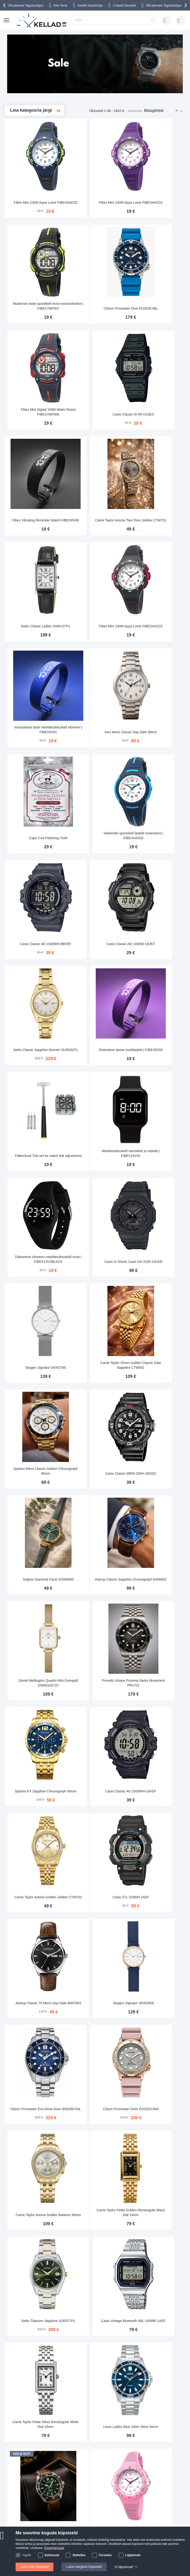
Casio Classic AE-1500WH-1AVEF (156, 1578)
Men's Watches (30, 142)
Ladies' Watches (31, 149)
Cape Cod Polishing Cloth (97, 746)
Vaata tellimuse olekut (84, 2485)
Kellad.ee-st (77, 2478)
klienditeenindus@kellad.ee (136, 2471)
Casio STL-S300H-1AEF (157, 1673)
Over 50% (26, 134)
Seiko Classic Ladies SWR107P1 (97, 558)
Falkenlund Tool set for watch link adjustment (97, 1021)
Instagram (117, 2537)
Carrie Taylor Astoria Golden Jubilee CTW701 (98, 1671)
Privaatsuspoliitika (21, 2507)
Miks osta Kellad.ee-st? (85, 2493)
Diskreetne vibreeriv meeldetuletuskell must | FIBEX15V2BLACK (98, 1112)
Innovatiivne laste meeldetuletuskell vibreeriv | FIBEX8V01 (97, 648)
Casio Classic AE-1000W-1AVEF (157, 836)
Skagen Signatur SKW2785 (97, 1209)
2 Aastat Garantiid (124, 5)
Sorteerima (135, 111)
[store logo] (42, 20)
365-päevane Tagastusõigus (25, 5)
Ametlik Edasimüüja (90, 5)
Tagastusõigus (19, 2493)
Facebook (117, 2529)
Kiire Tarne (60, 5)
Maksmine (15, 2478)
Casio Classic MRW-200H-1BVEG (157, 1300)
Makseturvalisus (20, 2485)
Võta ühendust (79, 2471)
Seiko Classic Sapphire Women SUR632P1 (97, 928)
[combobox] (113, 20)
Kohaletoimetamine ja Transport (32, 2471)
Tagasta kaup (78, 2507)
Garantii (74, 2500)
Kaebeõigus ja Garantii (25, 2500)
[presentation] (5, 5)
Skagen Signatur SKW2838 (156, 1766)
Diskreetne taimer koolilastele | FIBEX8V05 (156, 928)
